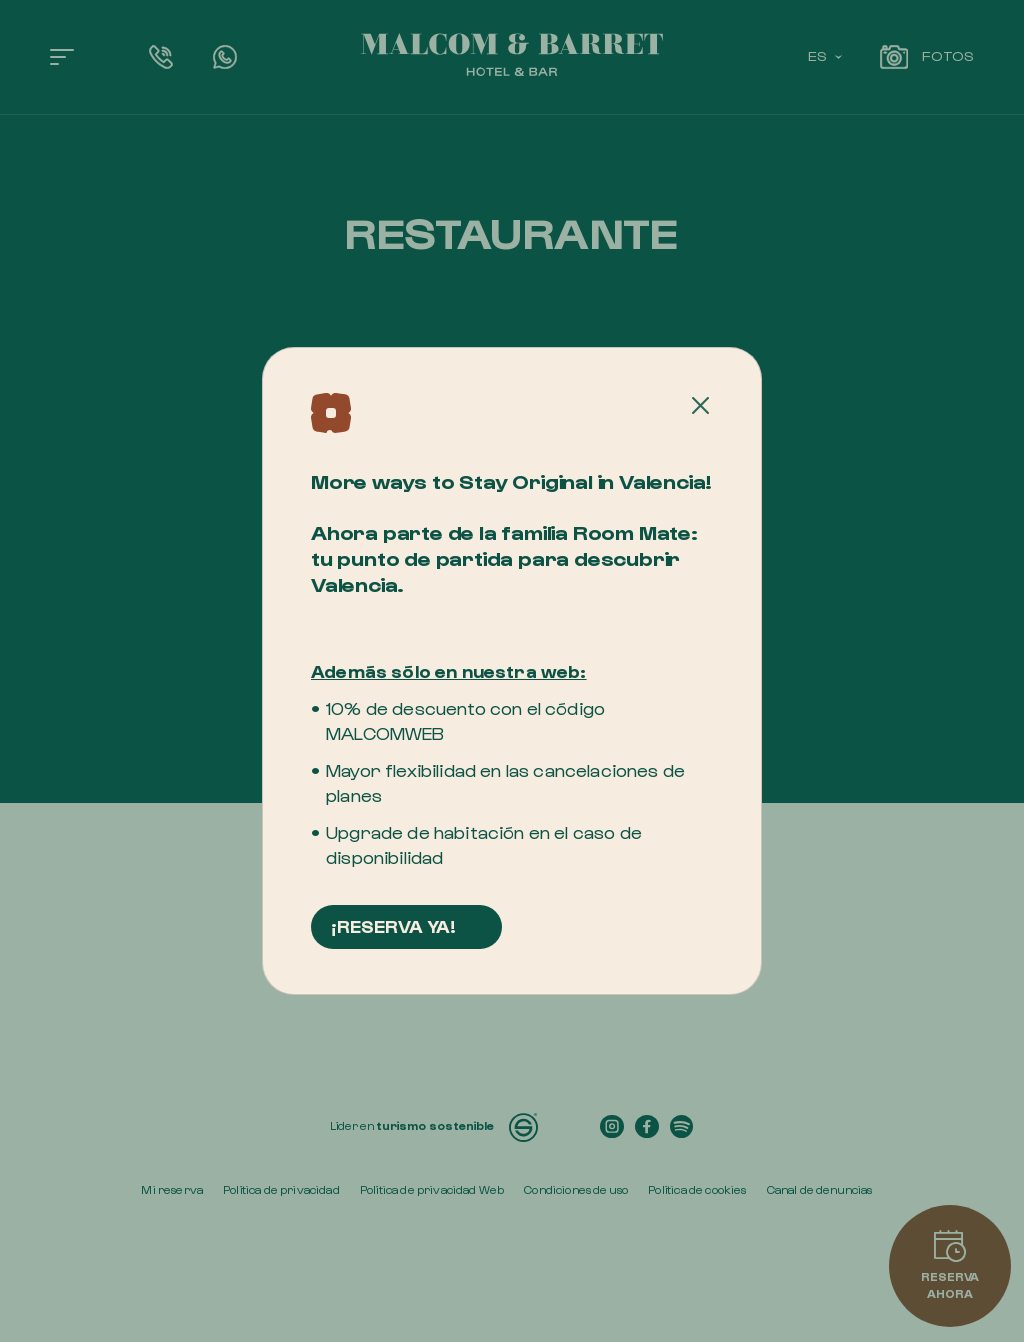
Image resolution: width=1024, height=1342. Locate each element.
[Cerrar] (701, 406)
